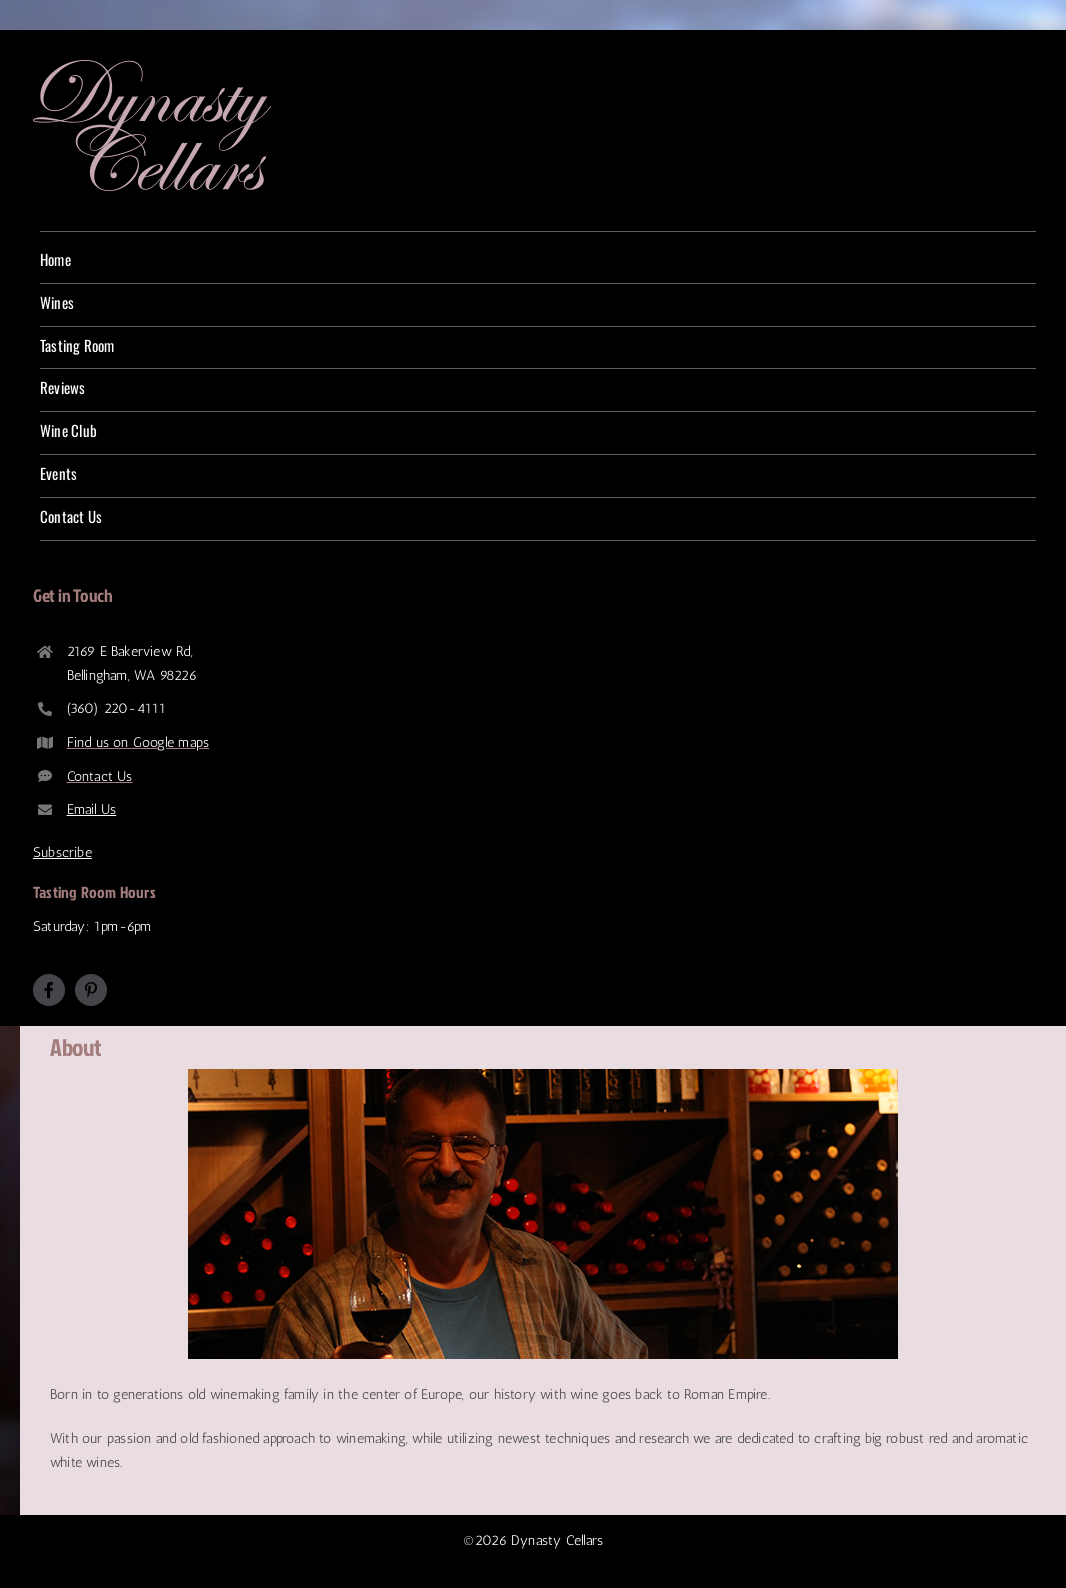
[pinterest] (91, 990)
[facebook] (49, 990)
